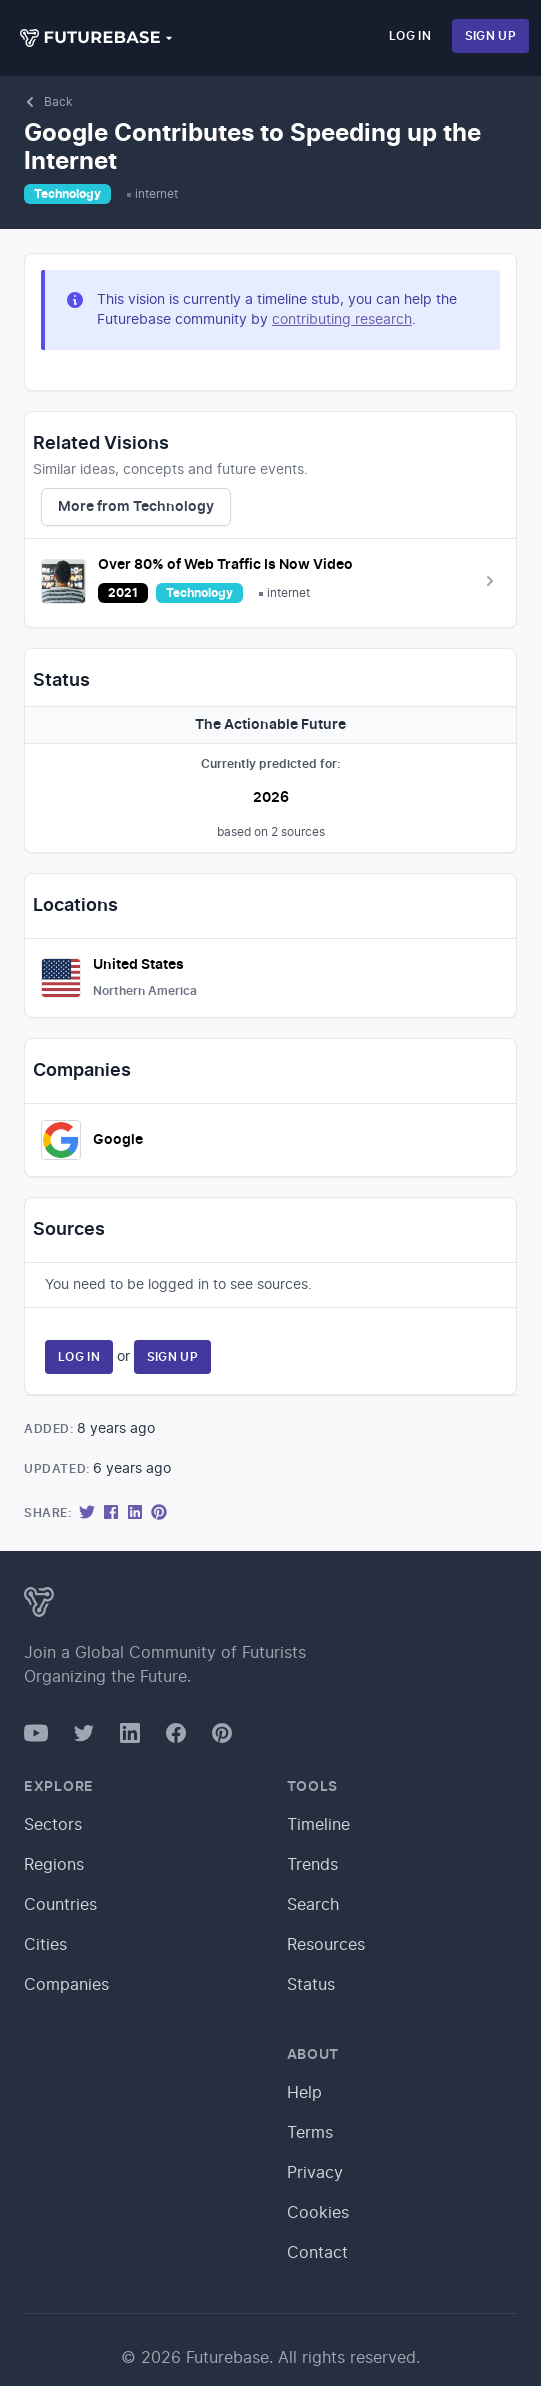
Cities (45, 1945)
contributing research (342, 320)
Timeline (318, 1825)
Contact (317, 2253)
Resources (326, 1945)
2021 (123, 593)
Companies (66, 1985)
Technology (67, 194)
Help (304, 2093)
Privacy (315, 2173)
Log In (410, 36)
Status (311, 1985)
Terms (310, 2133)
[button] (97, 38)
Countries (60, 1905)
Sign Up (490, 36)
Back (48, 102)
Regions (54, 1865)
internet (156, 194)
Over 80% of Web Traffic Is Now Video (225, 565)
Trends (312, 1865)
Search (313, 1905)
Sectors (53, 1825)
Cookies (318, 2213)
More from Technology (136, 507)
